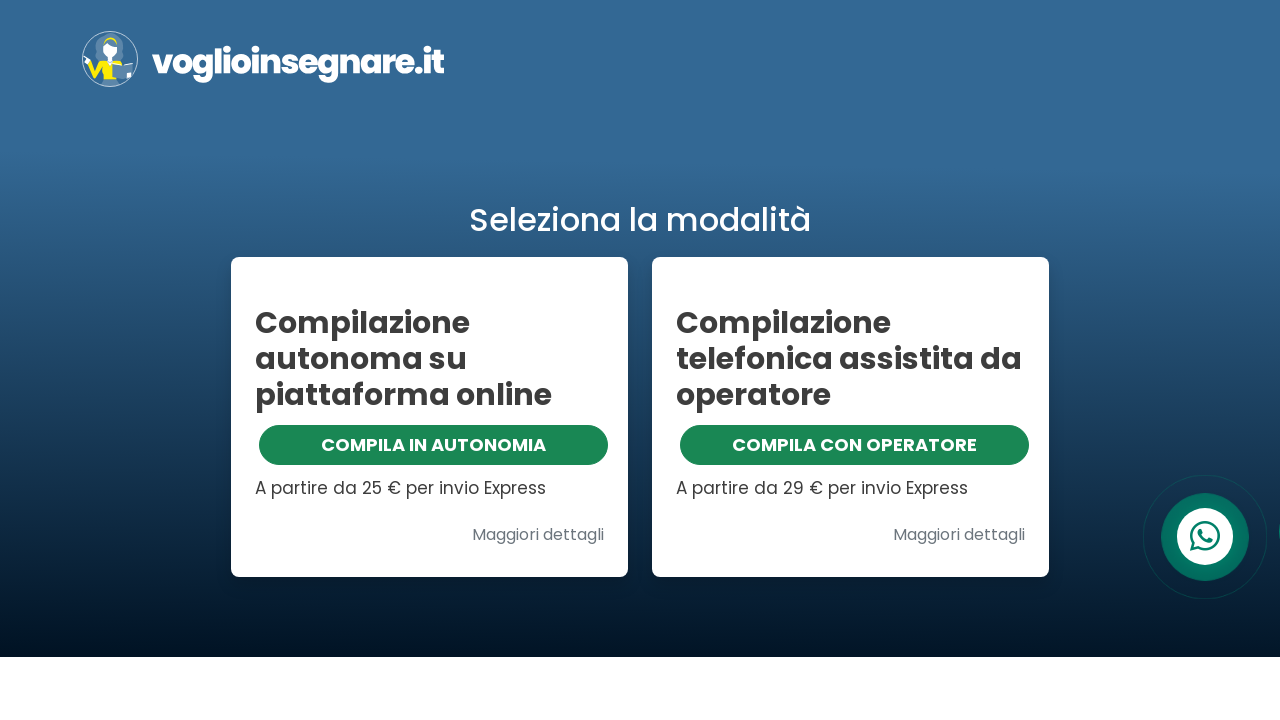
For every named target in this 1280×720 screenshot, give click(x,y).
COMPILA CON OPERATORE (854, 444)
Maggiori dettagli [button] (538, 534)
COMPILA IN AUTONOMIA (433, 444)
